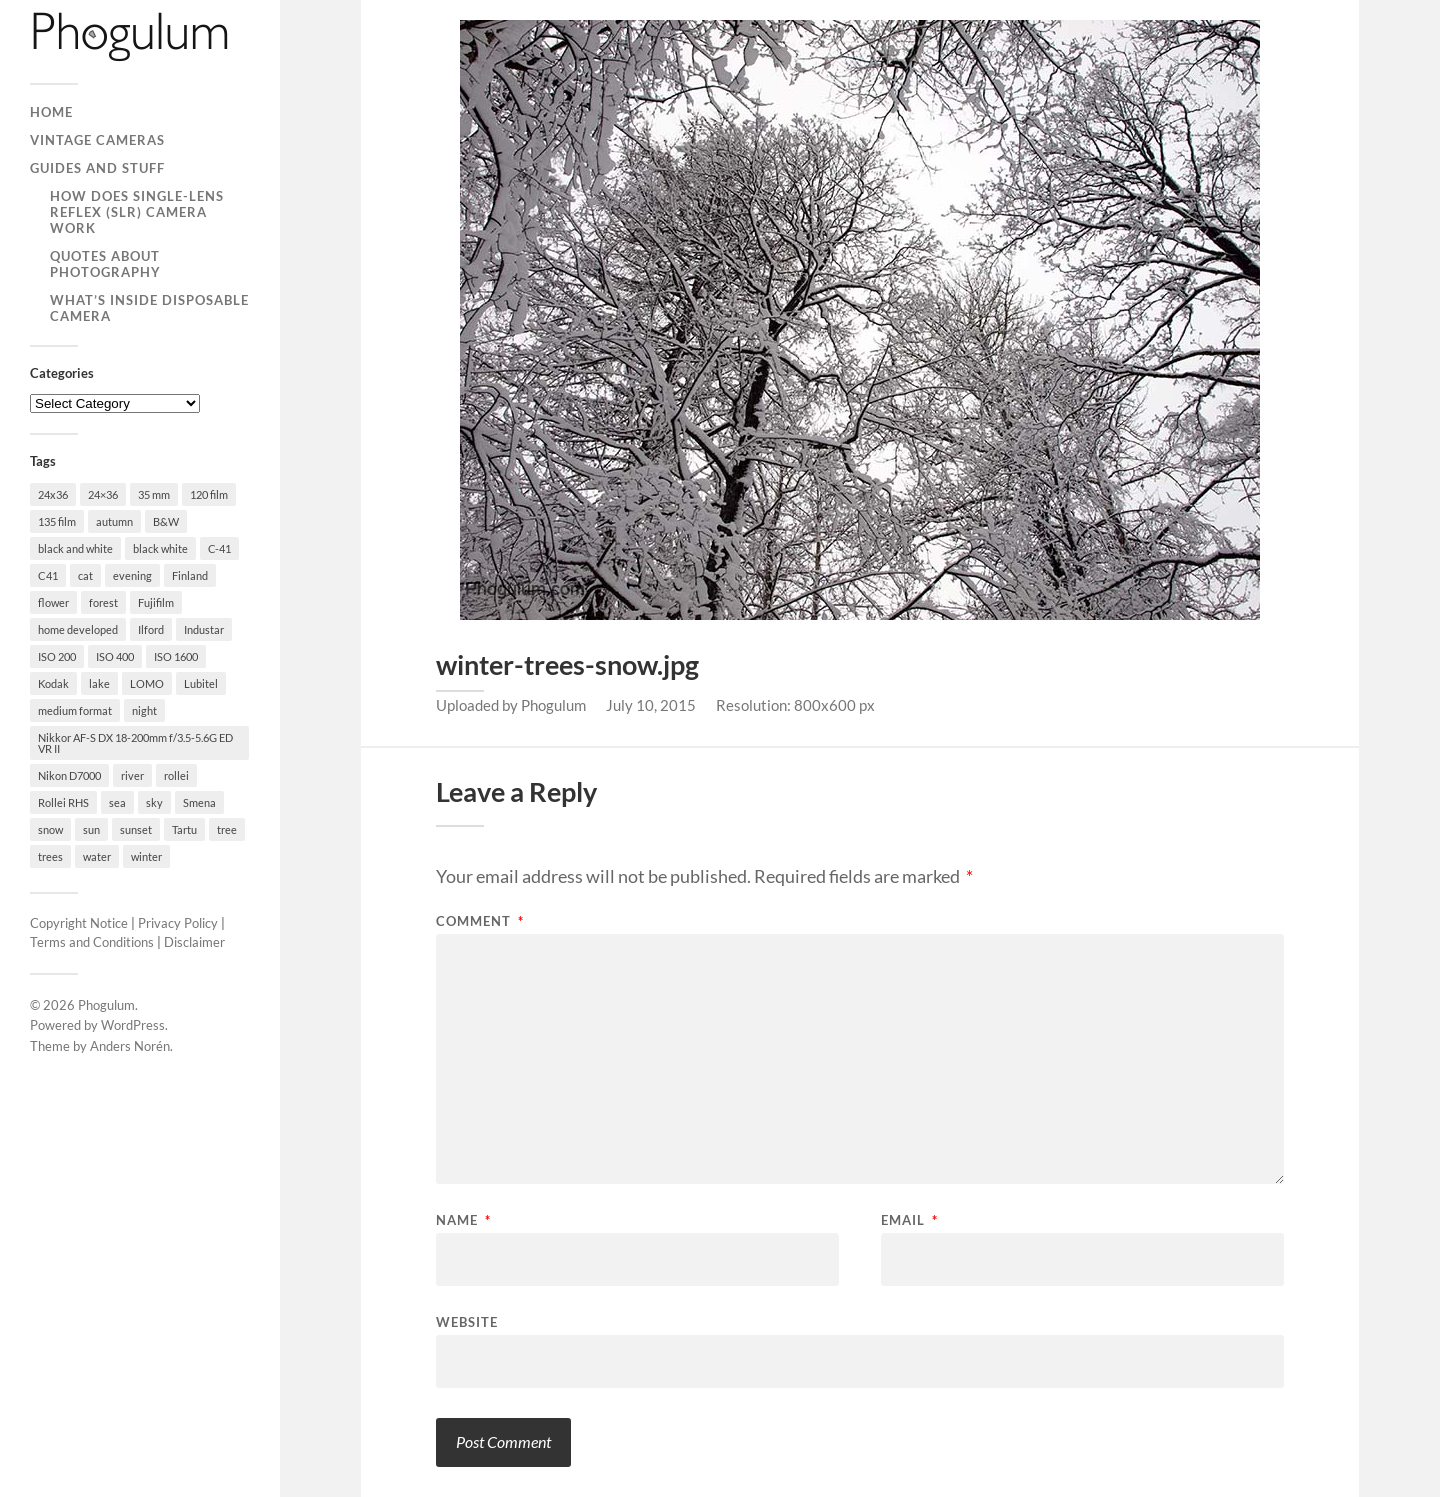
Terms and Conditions (92, 942)
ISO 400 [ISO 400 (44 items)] (115, 656)
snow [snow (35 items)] (50, 829)
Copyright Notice (79, 923)
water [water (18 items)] (97, 856)
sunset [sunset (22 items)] (136, 829)
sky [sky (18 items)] (154, 802)
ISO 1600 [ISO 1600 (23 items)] (176, 656)
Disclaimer (194, 942)
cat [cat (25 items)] (85, 575)
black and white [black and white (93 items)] (75, 548)
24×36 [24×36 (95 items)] (103, 494)
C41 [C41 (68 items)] (48, 575)
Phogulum (106, 1005)
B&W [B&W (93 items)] (166, 521)
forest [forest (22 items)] (103, 602)
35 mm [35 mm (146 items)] (154, 494)
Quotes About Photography (105, 264)
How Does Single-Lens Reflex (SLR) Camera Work (137, 212)
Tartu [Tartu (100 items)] (184, 829)
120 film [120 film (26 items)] (209, 494)
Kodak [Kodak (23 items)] (53, 683)
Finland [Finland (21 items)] (190, 575)
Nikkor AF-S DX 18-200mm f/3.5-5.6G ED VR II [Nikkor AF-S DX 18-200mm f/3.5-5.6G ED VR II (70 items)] (135, 743)
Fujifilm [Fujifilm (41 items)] (156, 602)
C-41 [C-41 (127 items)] (219, 548)
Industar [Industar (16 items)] (204, 629)
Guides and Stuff (97, 168)
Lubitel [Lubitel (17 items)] (201, 683)
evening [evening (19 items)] (132, 575)
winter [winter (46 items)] (146, 856)
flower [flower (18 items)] (53, 602)
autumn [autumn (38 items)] (114, 521)
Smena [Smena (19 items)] (199, 802)
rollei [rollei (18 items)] (176, 775)
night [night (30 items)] (144, 710)
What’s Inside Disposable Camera (149, 308)
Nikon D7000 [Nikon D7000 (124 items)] (69, 775)
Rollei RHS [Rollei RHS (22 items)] (63, 802)
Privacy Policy (178, 923)
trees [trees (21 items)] (50, 856)
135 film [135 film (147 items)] (57, 521)
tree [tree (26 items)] (227, 829)
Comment (480, 921)
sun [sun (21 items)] (91, 829)
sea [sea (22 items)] (117, 802)
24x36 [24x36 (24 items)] (53, 494)
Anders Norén (130, 1046)
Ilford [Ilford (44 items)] (151, 629)
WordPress (133, 1025)
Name (463, 1220)
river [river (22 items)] (132, 775)
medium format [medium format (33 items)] (75, 710)
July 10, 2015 (651, 705)
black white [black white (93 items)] (160, 548)
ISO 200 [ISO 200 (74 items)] (57, 656)
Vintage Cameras (97, 140)
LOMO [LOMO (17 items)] (147, 683)
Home (51, 112)
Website (467, 1321)
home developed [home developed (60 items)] (78, 629)
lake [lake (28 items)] (99, 683)
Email (909, 1220)
